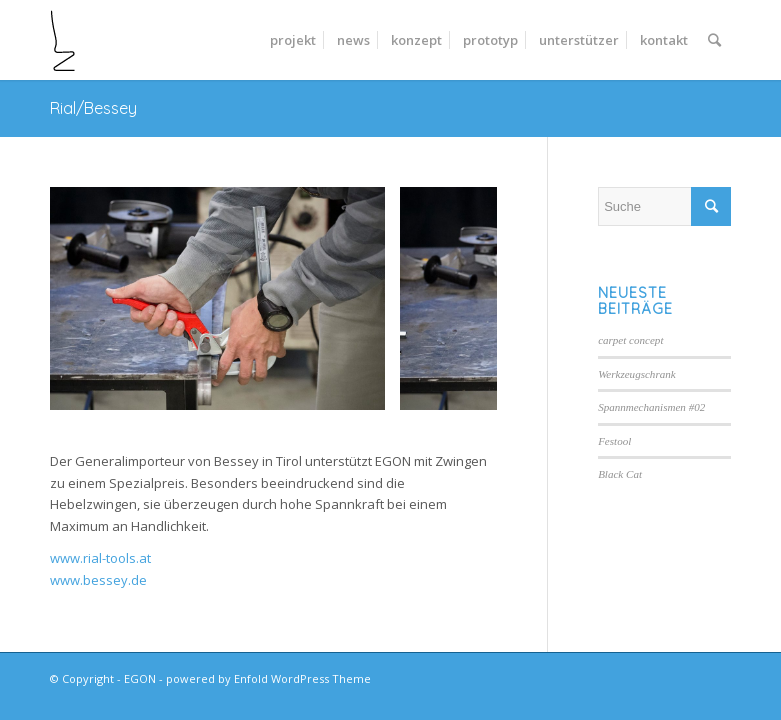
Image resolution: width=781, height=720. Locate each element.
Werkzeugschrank (637, 374)
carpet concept (630, 340)
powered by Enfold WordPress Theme (268, 678)
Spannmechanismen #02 (651, 407)
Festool (614, 441)
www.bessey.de (98, 580)
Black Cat (620, 474)
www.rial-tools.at (100, 558)
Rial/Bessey (93, 108)
